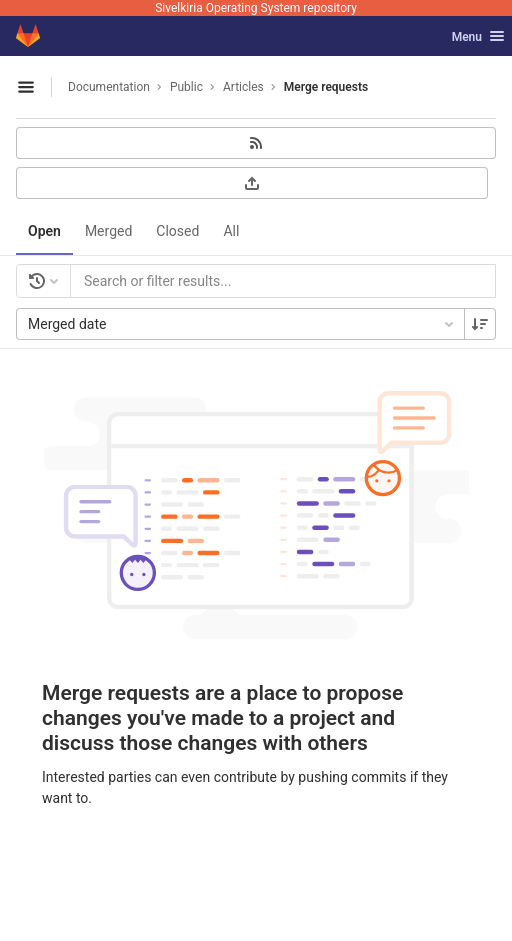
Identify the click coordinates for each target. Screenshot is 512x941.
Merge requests (326, 87)
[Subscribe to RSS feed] (256, 143)
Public (186, 87)
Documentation (109, 87)
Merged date (242, 324)
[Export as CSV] (252, 183)
